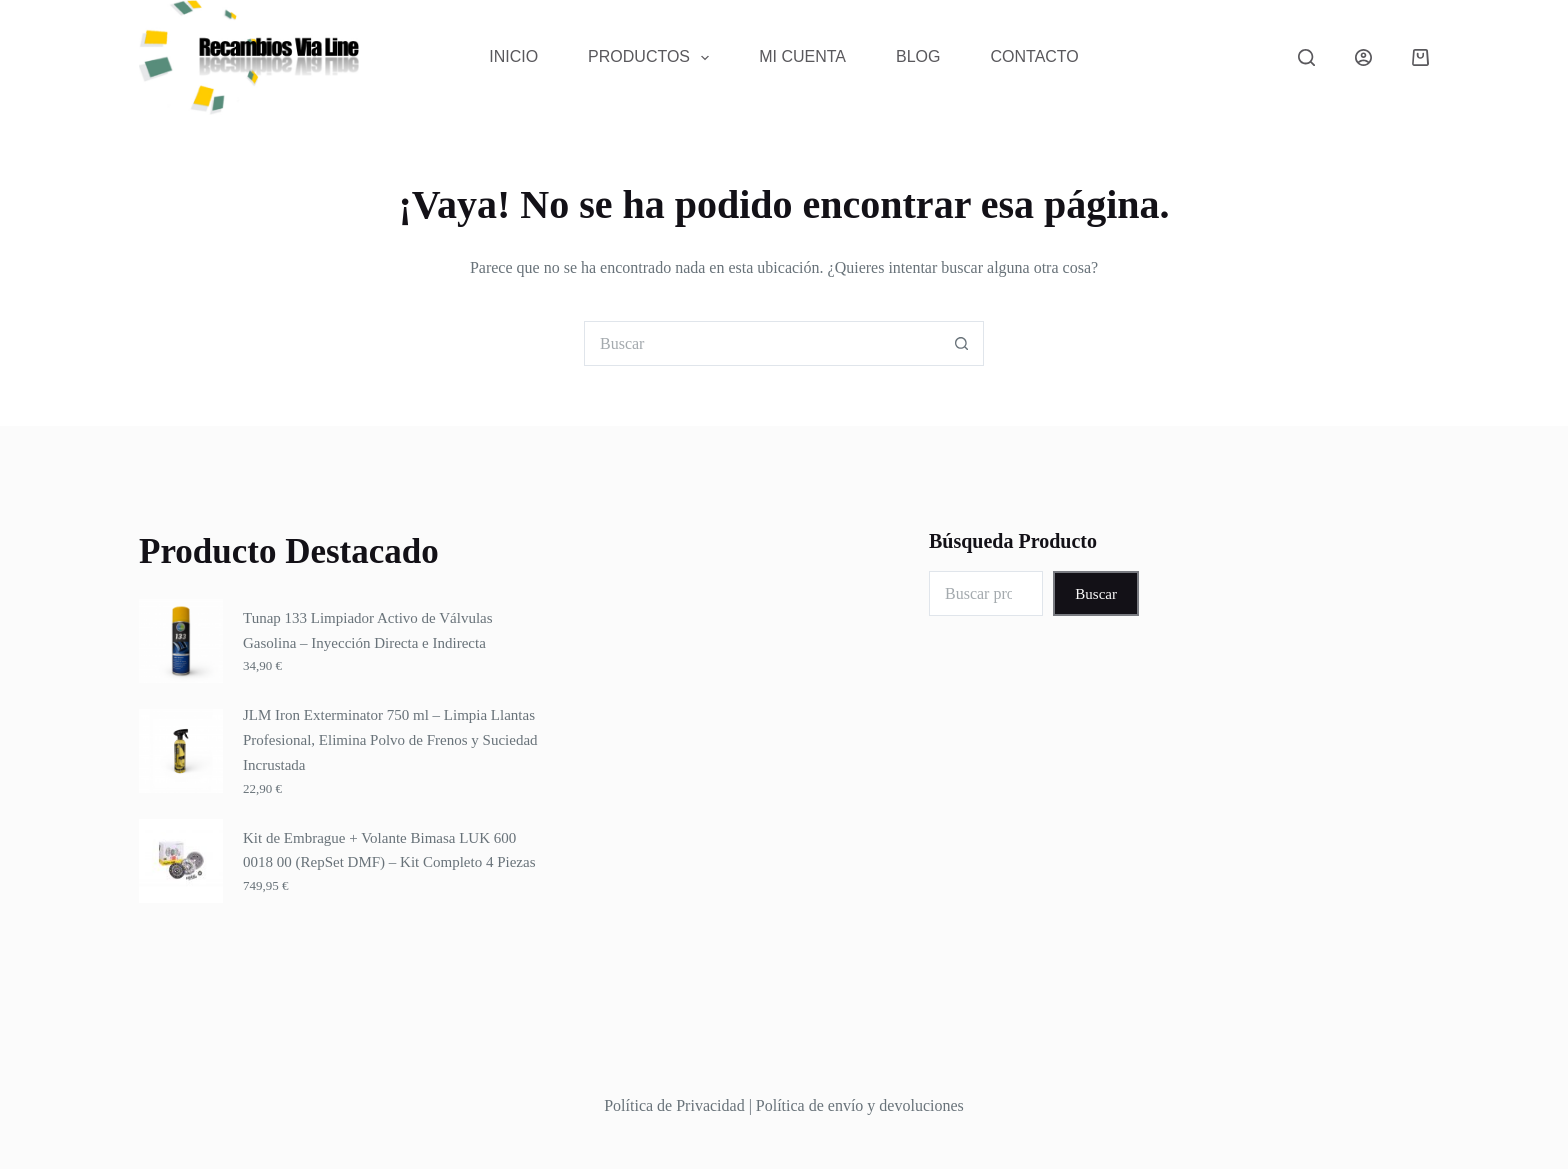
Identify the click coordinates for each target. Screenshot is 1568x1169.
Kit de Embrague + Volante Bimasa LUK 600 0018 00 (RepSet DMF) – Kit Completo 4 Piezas (389, 850)
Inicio (513, 56)
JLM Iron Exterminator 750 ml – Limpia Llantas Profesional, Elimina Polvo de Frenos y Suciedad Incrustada (390, 740)
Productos (652, 58)
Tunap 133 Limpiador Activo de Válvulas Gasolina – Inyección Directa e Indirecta (368, 630)
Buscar (1096, 594)
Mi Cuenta (802, 56)
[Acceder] (1363, 57)
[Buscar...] (761, 343)
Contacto (1035, 56)
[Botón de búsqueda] (961, 343)
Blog (918, 56)
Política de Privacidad (674, 1105)
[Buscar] (1306, 57)
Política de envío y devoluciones (860, 1105)
